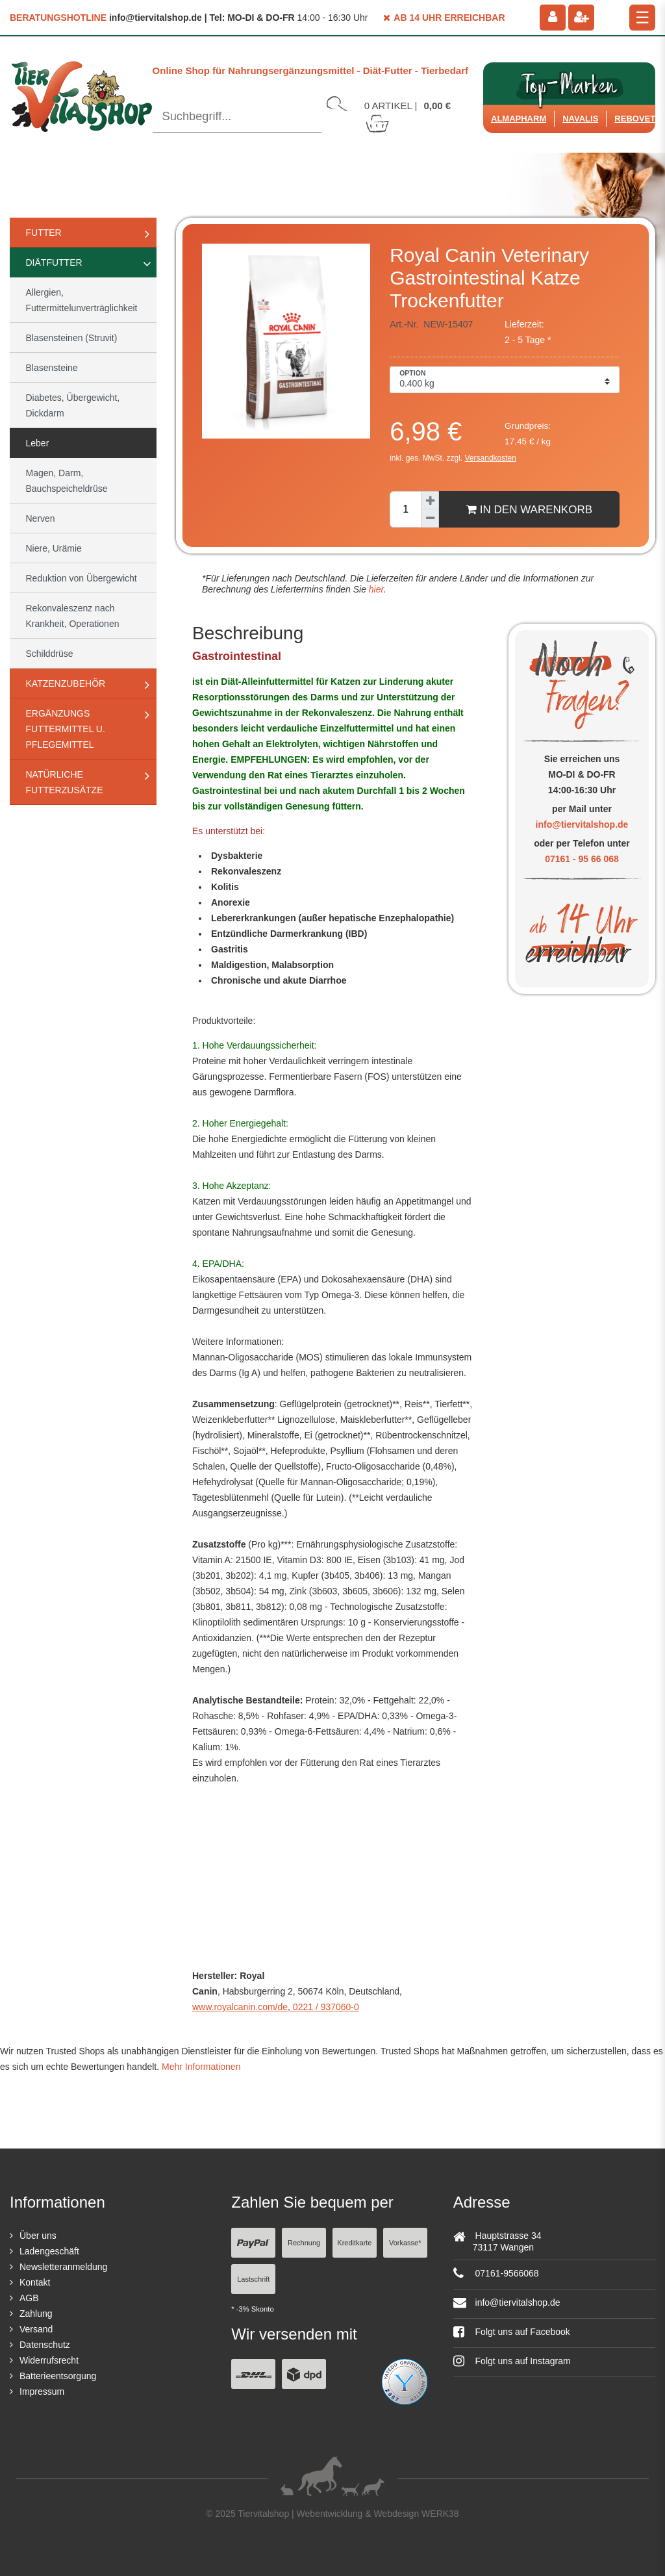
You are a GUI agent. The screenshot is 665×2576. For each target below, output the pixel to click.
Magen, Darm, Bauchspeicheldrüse (67, 481)
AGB (29, 2298)
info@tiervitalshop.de (582, 824)
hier (375, 589)
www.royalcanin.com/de (240, 2007)
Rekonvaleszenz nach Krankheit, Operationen (72, 616)
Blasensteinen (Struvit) (72, 338)
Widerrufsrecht (49, 2360)
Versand (36, 2329)
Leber (37, 443)
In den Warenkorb (529, 509)
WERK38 (440, 2513)
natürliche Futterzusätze (64, 782)
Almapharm (518, 118)
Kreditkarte (354, 2243)
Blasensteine (52, 368)
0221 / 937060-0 (324, 2007)
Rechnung (304, 2243)
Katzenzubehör (66, 683)
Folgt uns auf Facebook (511, 2332)
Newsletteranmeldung (63, 2267)
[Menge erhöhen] (430, 500)
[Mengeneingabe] (405, 509)
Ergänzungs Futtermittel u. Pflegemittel (65, 729)
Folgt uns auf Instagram (512, 2361)
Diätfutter (54, 262)
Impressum (41, 2391)
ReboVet (634, 118)
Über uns (37, 2235)
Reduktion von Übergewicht (81, 578)
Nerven (40, 518)
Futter (44, 232)
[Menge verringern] (430, 518)
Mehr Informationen (201, 2066)
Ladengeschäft (49, 2251)
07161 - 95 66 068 (582, 859)
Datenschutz (44, 2345)
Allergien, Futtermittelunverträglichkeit (82, 300)
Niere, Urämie (54, 548)
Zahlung (36, 2313)
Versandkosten (490, 458)
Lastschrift (253, 2279)
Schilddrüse (49, 653)
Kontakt (34, 2282)
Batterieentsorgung (57, 2376)
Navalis (580, 118)
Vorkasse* (405, 2243)
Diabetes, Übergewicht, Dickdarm (73, 405)
